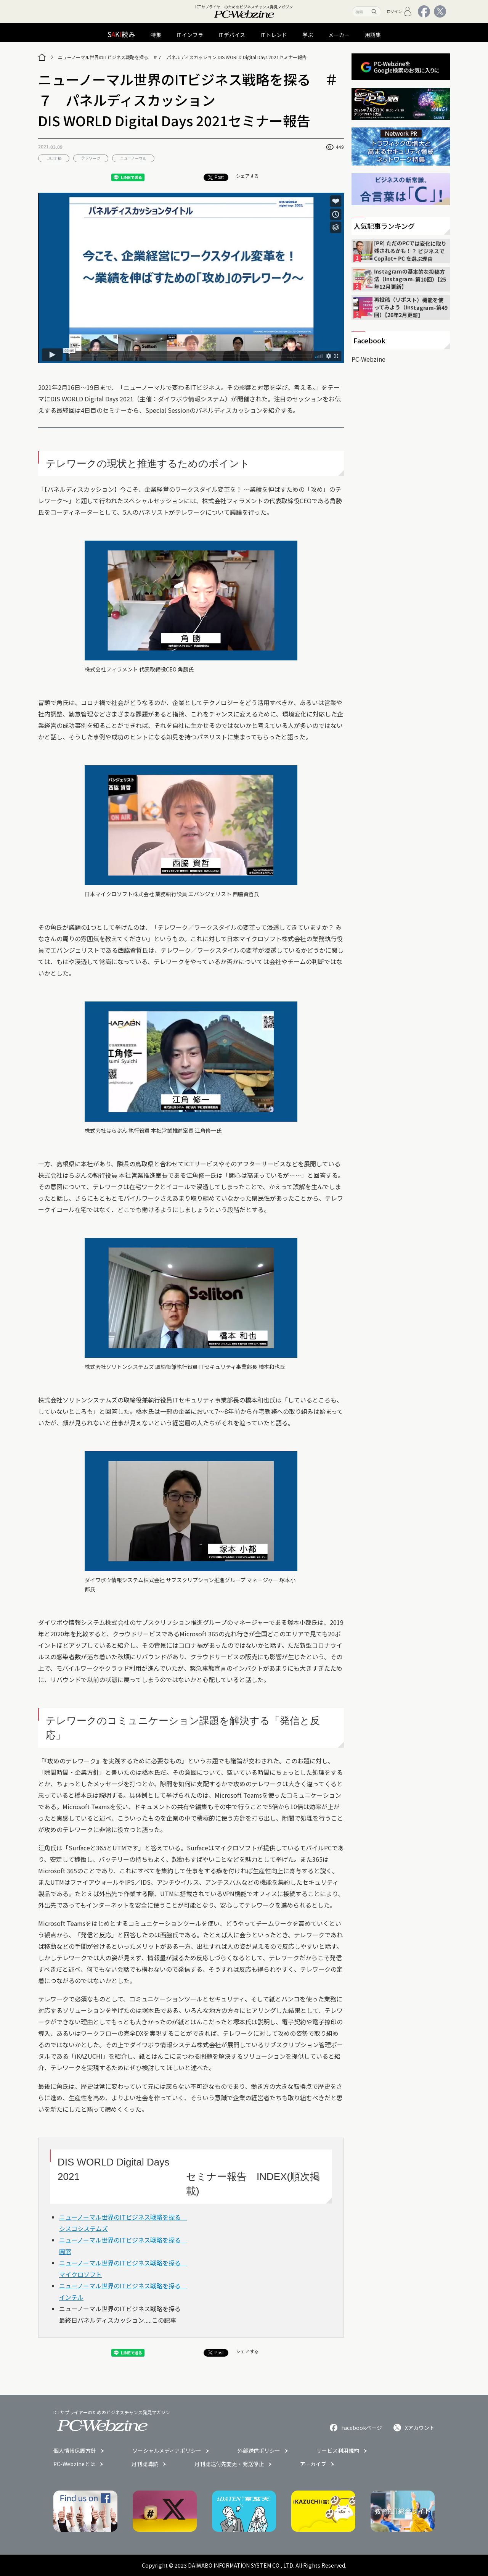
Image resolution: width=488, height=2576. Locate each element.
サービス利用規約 (337, 2450)
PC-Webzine (368, 359)
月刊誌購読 (145, 2464)
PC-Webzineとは (74, 2464)
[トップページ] (42, 57)
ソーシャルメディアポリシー (166, 2450)
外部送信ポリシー (259, 2450)
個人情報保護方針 (74, 2450)
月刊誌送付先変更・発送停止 (229, 2464)
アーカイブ (313, 2464)
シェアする (247, 175)
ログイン (399, 11)
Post (215, 177)
